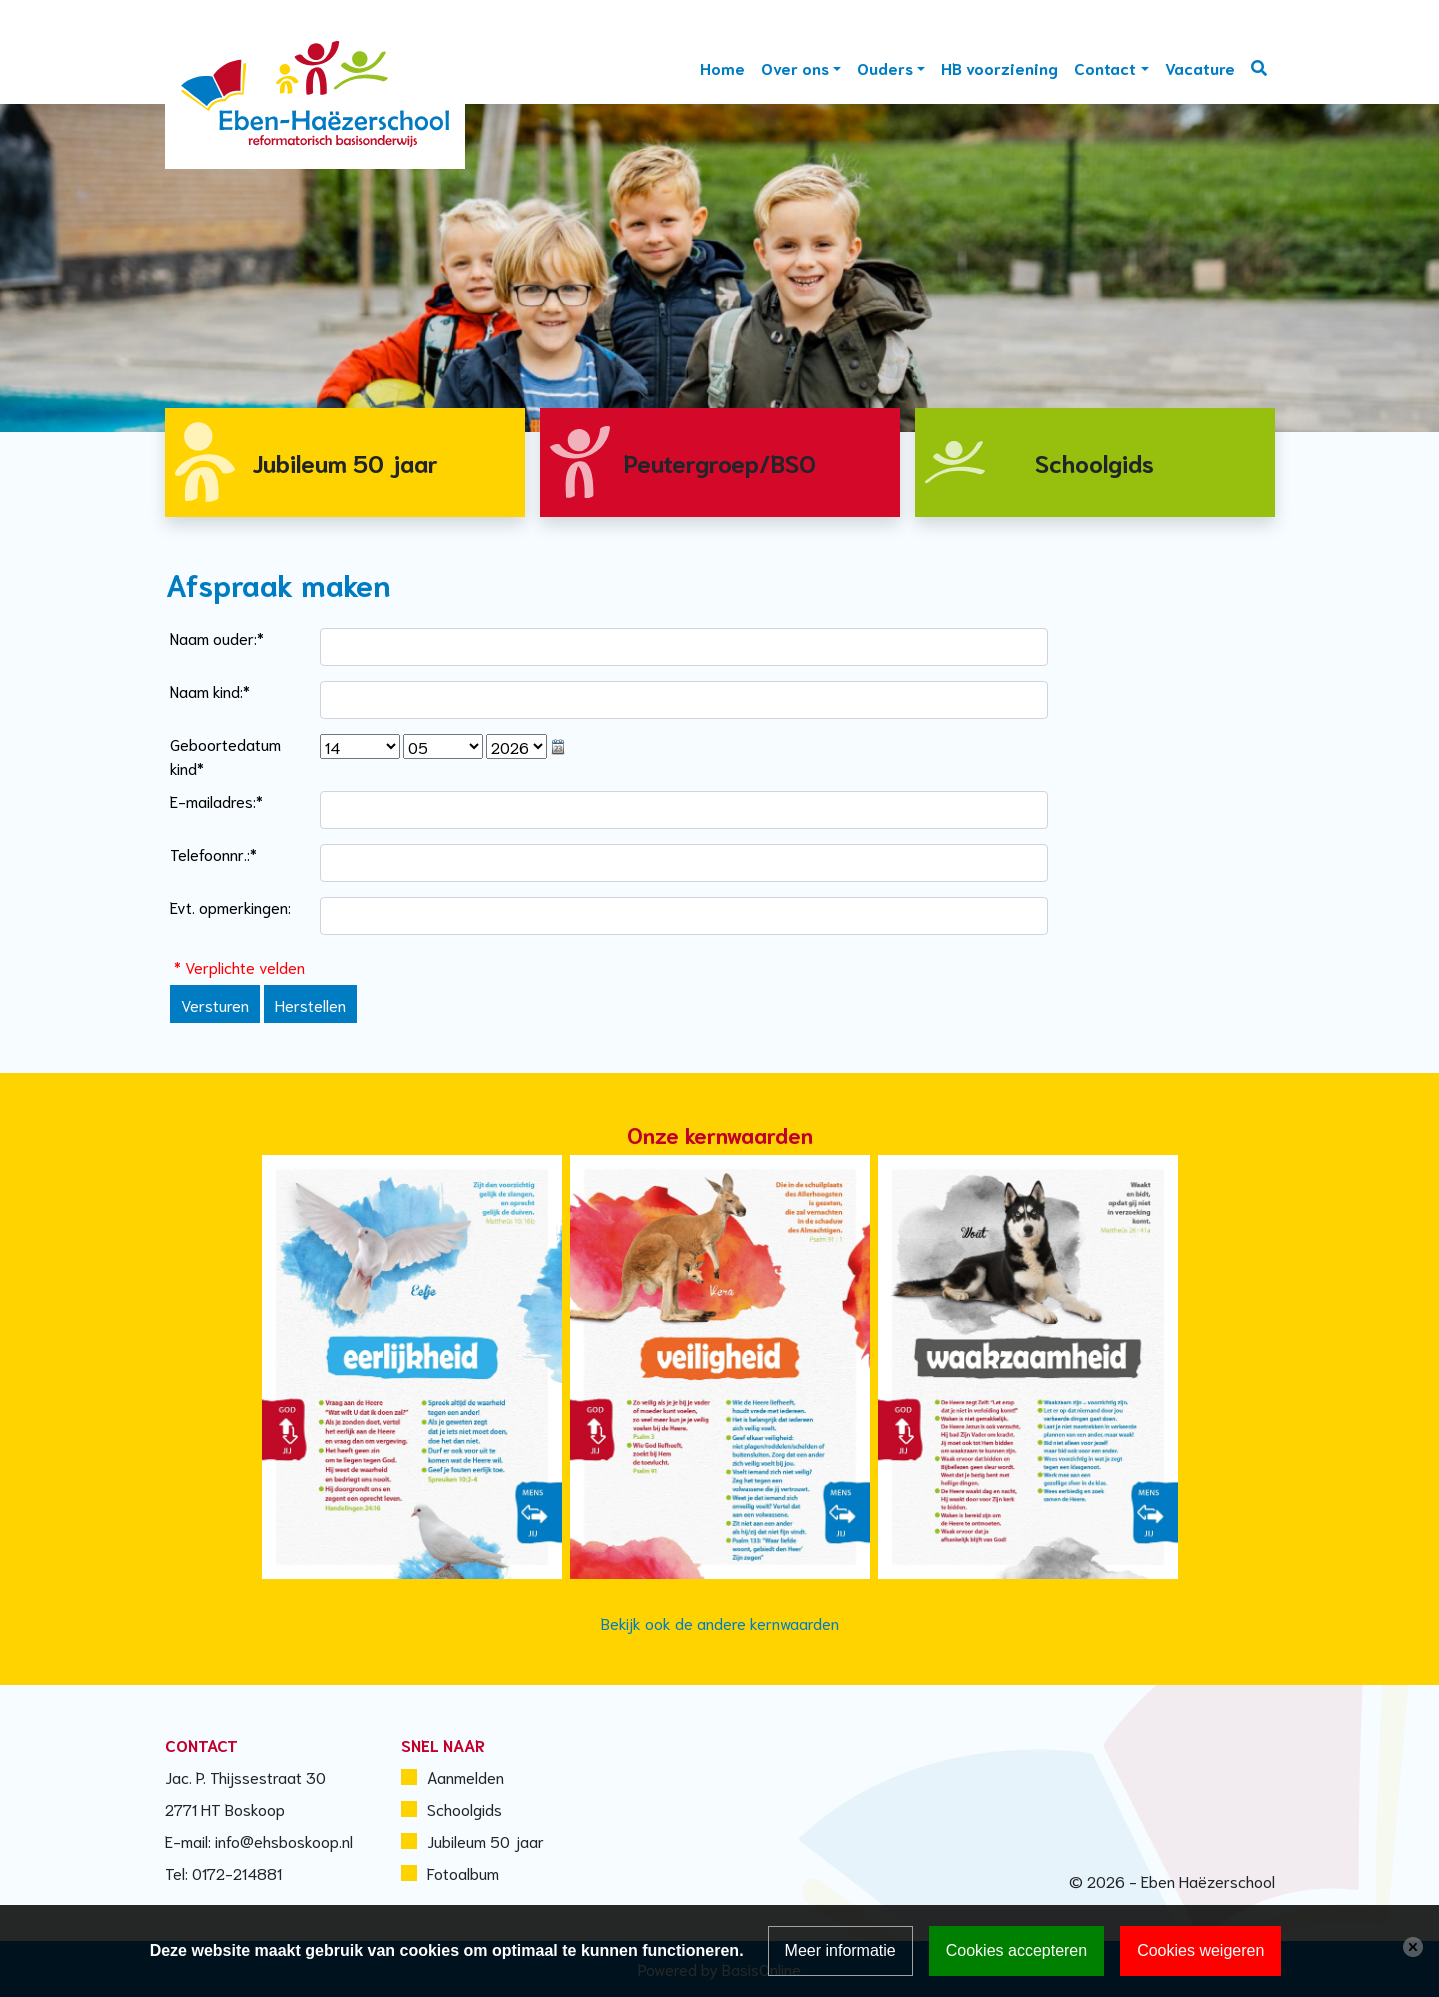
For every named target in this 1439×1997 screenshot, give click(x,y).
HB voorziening (999, 67)
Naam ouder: (217, 637)
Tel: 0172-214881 (223, 1872)
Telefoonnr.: (213, 853)
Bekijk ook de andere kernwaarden (720, 1622)
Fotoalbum (463, 1872)
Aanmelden (465, 1776)
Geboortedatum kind (225, 755)
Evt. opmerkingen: (230, 906)
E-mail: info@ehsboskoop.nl (259, 1840)
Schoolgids (464, 1808)
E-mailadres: (216, 800)
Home (722, 67)
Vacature (1200, 67)
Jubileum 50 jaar (485, 1840)
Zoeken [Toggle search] (1259, 68)
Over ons (795, 67)
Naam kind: (210, 690)
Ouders (885, 67)
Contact (1105, 67)
